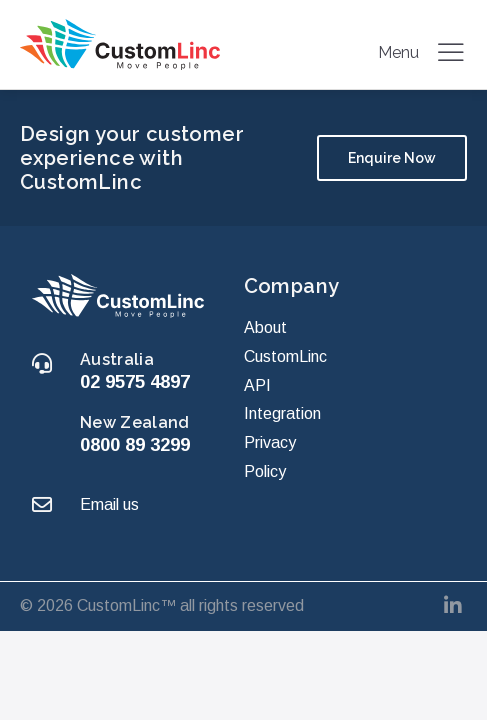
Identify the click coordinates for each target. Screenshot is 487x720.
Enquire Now (392, 158)
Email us (109, 504)
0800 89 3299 (135, 444)
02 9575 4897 (135, 381)
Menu (422, 52)
